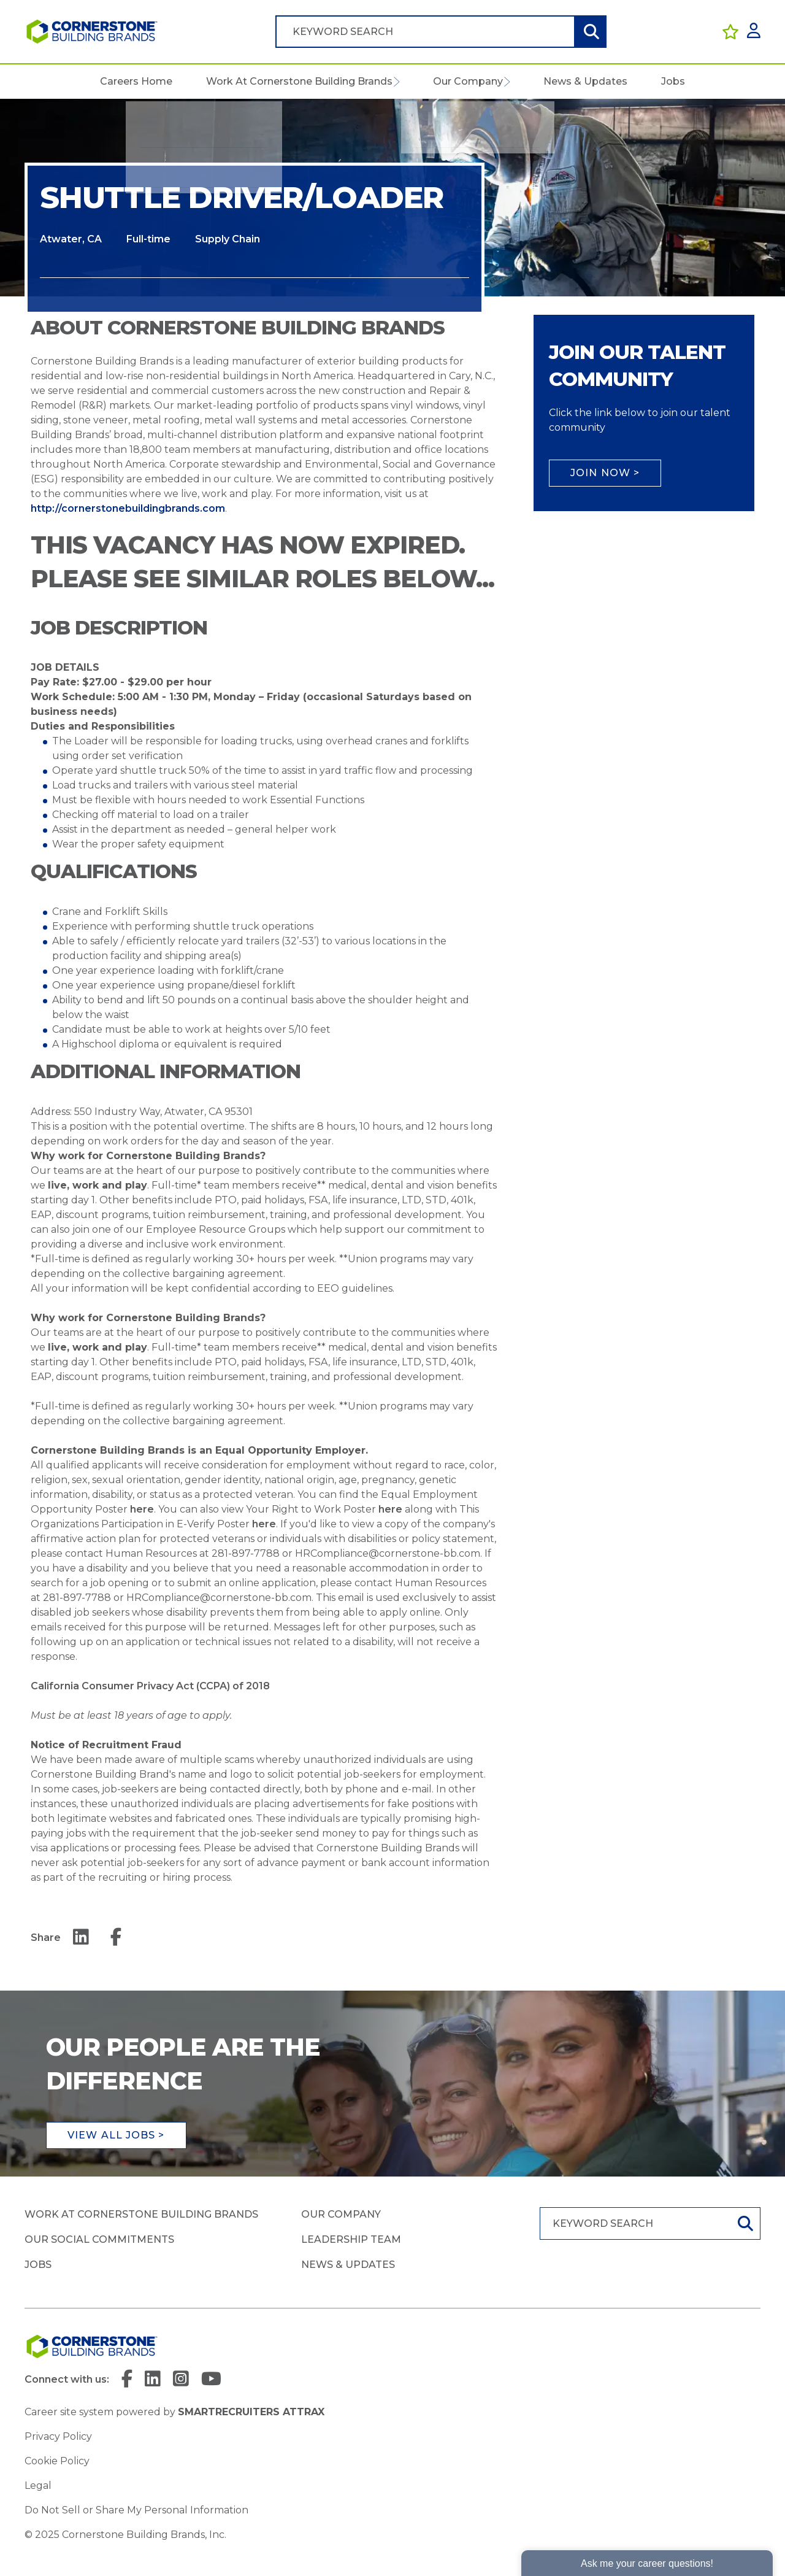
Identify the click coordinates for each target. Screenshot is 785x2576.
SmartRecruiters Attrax (251, 2415)
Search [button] (590, 31)
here (142, 1509)
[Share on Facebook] (116, 1938)
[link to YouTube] (212, 2382)
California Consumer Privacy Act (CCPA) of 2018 (150, 1686)
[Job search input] (425, 31)
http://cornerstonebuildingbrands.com (128, 508)
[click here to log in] (753, 31)
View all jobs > (116, 2136)
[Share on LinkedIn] (81, 1938)
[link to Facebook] (127, 2382)
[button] (395, 81)
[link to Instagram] (182, 2382)
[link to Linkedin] (153, 2382)
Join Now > (605, 473)
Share (46, 1937)
